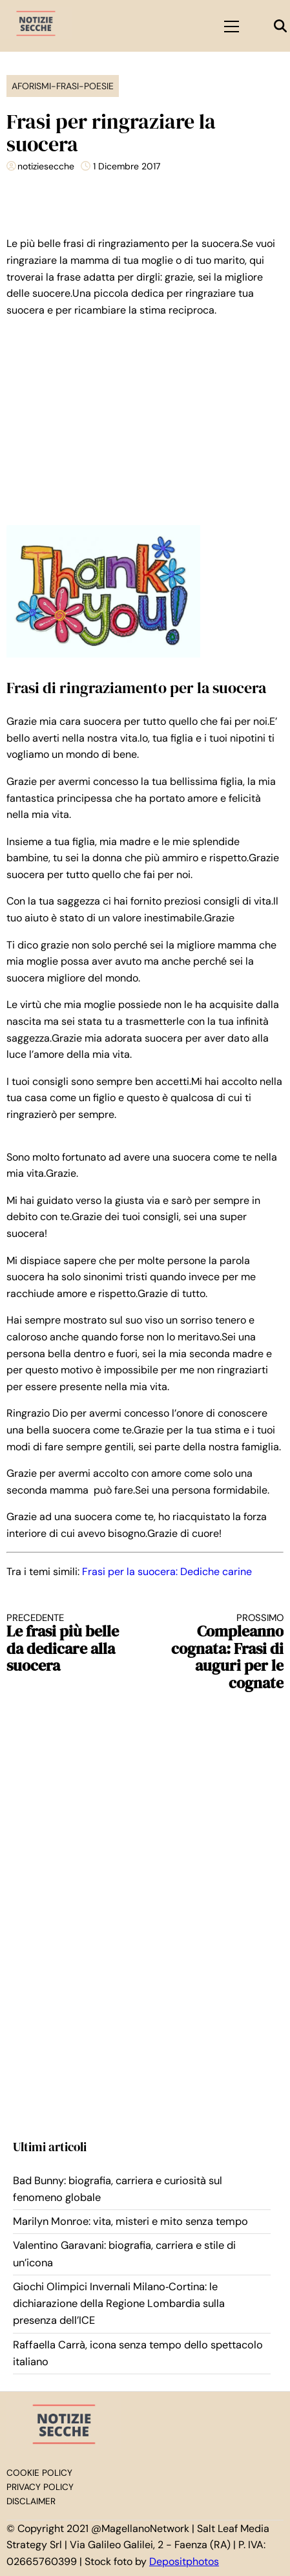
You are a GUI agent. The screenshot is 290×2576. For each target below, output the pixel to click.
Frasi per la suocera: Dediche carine (167, 1571)
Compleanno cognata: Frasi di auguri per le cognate (221, 1652)
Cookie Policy (39, 2472)
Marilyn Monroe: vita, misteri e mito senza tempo (130, 2221)
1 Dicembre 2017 (126, 166)
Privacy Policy (40, 2487)
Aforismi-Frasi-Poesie (63, 86)
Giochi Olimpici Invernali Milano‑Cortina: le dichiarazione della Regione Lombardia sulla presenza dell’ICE (119, 2304)
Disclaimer (31, 2501)
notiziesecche (45, 166)
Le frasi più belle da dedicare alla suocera (68, 1643)
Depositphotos (184, 2561)
